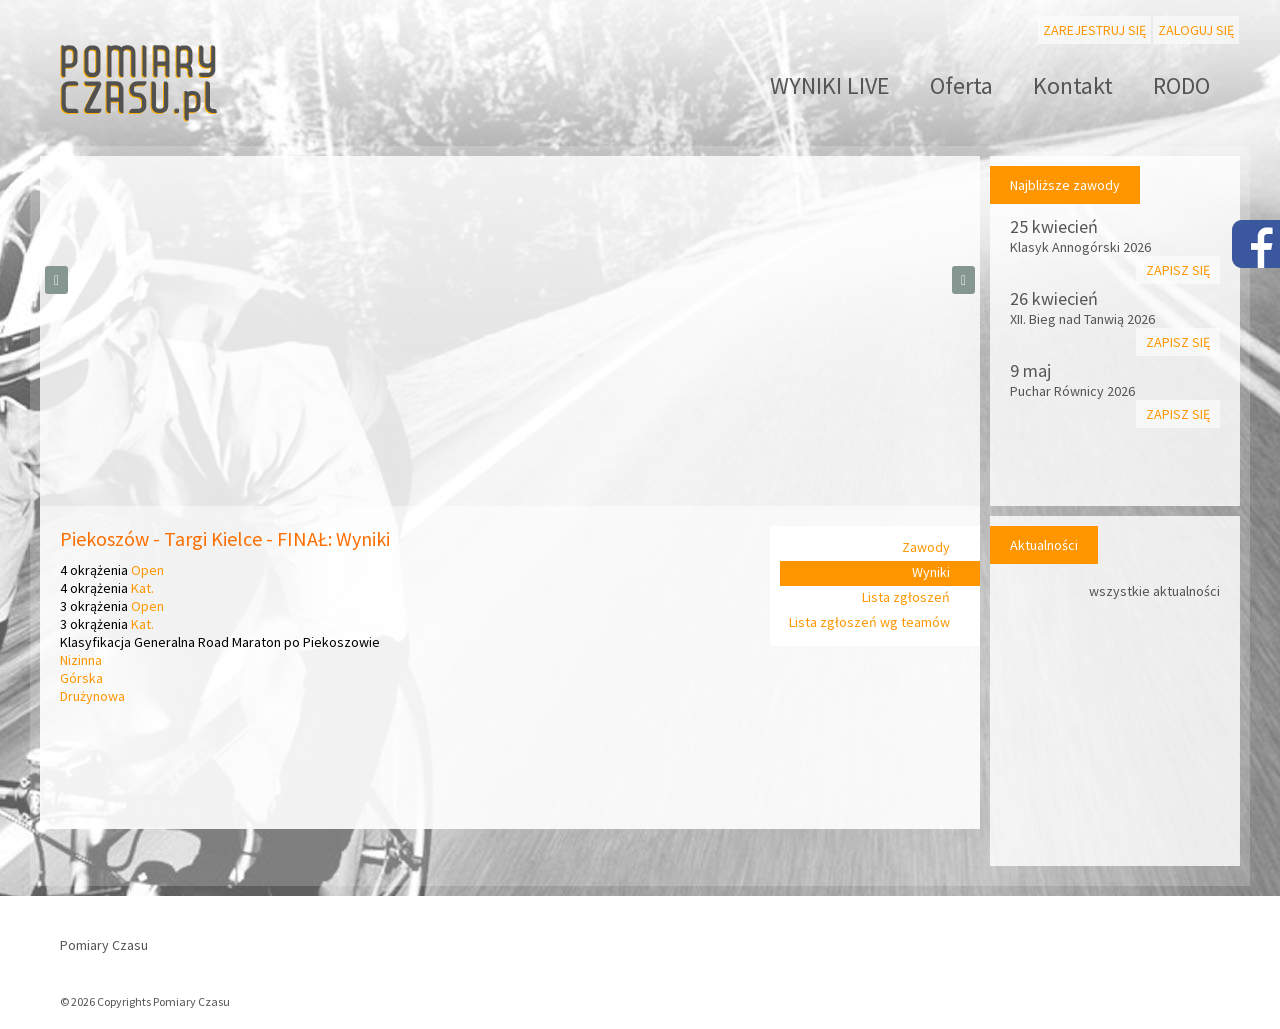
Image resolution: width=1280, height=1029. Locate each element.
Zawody (926, 547)
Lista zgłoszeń (906, 597)
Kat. (142, 588)
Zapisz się (1178, 270)
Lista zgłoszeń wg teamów (869, 622)
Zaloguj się (1196, 30)
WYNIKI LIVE (830, 85)
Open (147, 570)
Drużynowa (92, 696)
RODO (1181, 85)
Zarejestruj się (1094, 30)
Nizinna (81, 660)
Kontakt (1073, 85)
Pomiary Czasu (104, 945)
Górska (81, 678)
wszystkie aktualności (1154, 591)
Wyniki (931, 572)
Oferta (961, 85)
